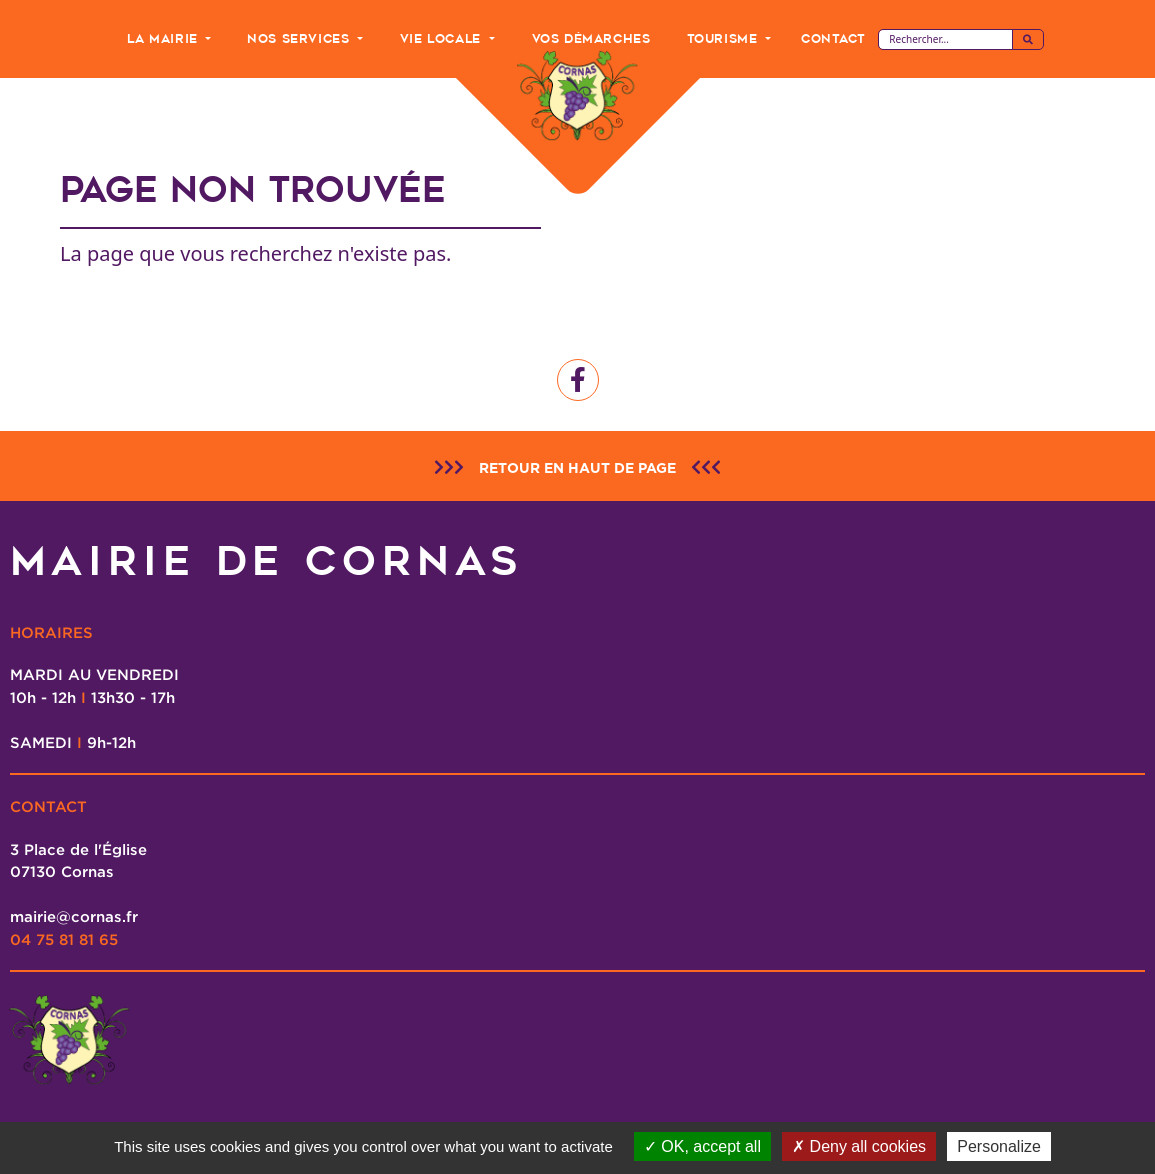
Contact (832, 38)
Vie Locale (443, 38)
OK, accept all (702, 1146)
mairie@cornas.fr (74, 916)
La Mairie (164, 38)
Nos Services (300, 38)
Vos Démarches (591, 38)
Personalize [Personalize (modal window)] (999, 1146)
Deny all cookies (859, 1146)
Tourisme (724, 38)
